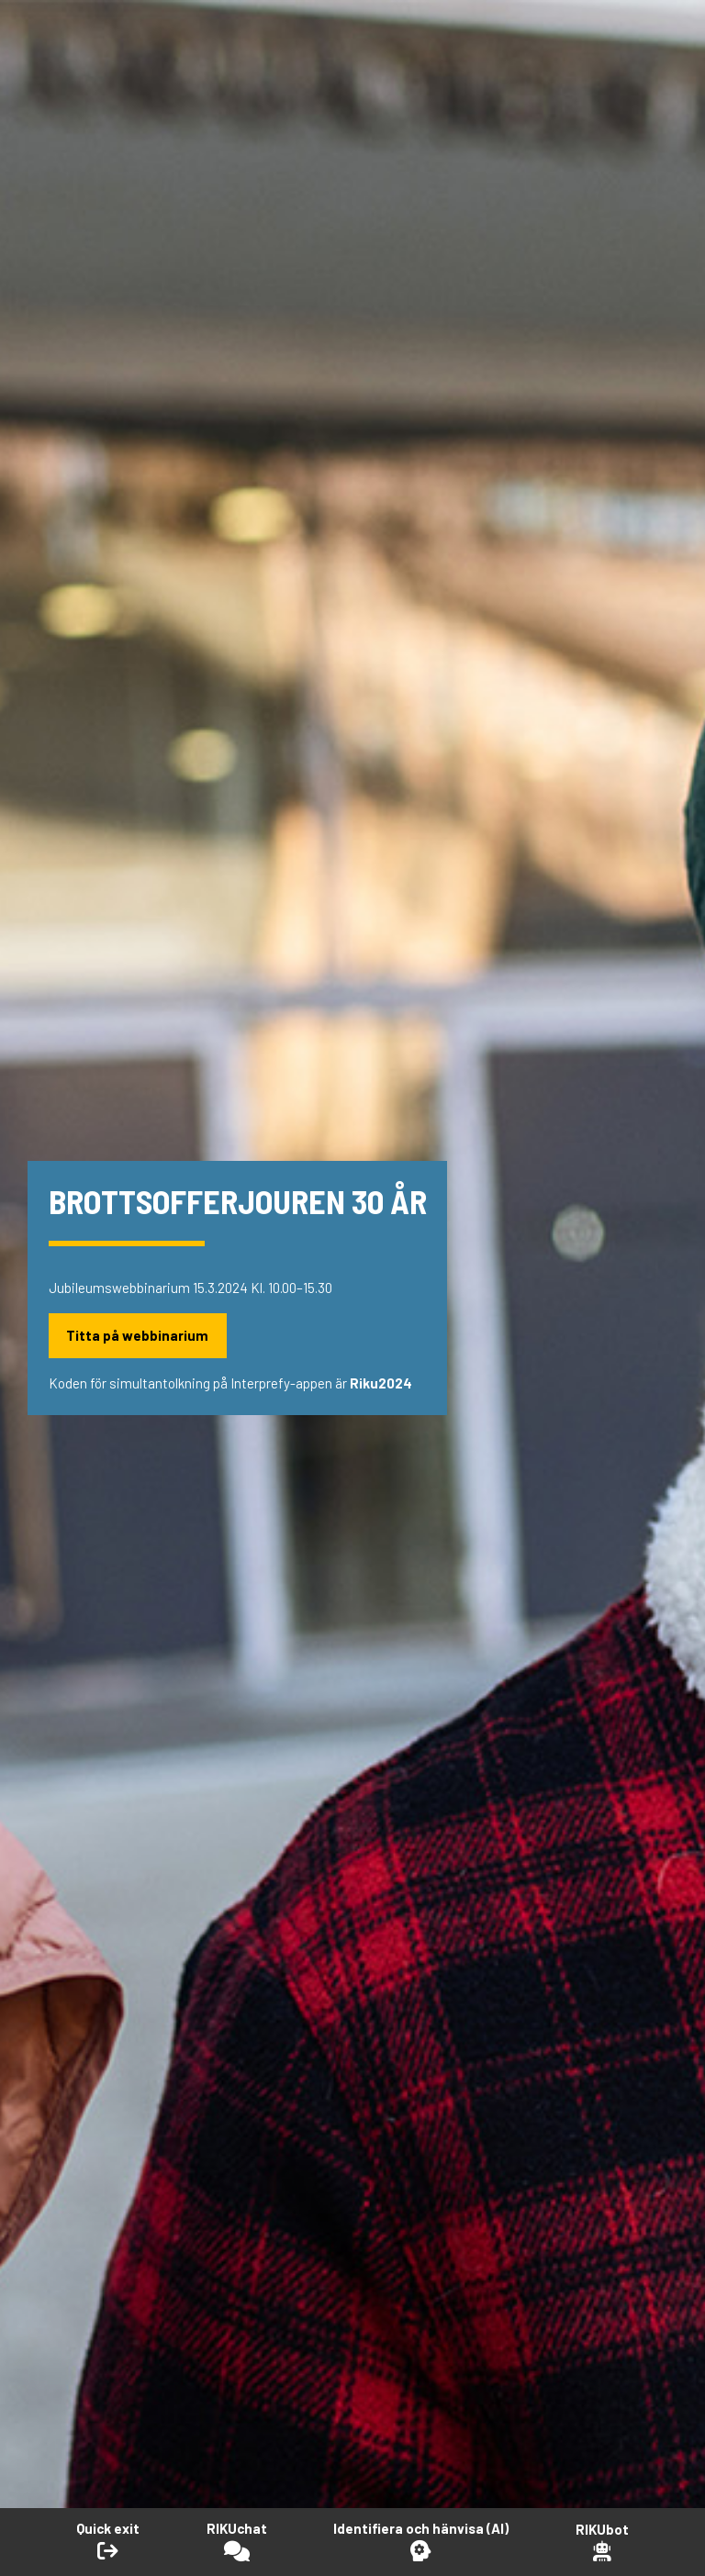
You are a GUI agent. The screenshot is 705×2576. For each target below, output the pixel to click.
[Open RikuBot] (602, 2541)
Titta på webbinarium (137, 1335)
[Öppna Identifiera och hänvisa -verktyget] (421, 2541)
